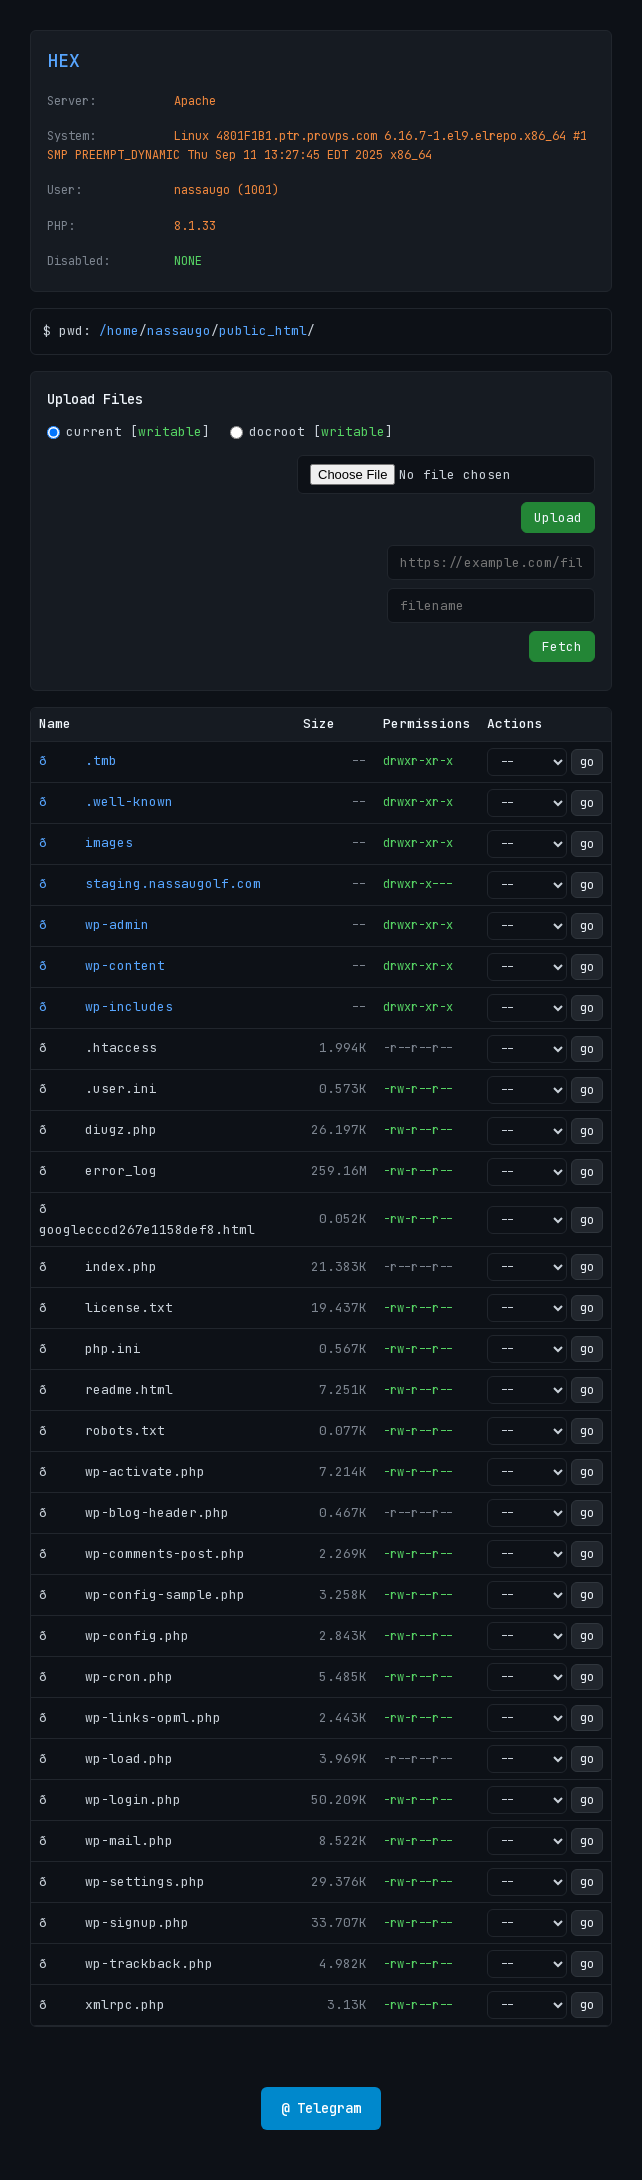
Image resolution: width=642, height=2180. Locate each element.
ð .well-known (106, 801)
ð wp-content (102, 965)
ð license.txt (106, 1307)
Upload (558, 517)
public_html (263, 330)
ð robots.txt (102, 1430)
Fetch (562, 646)
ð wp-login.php (110, 1799)
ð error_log (98, 1170)
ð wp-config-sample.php (142, 1594)
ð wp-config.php (114, 1635)
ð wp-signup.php (114, 1922)
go (587, 762)
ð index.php (98, 1266)
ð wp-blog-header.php (134, 1512)
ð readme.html (106, 1389)
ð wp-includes (106, 1006)
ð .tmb (78, 760)
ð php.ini (90, 1348)
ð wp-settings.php (122, 1881)
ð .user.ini (98, 1088)
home (123, 330)
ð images (86, 842)
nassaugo (179, 330)
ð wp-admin (94, 924)
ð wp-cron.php (106, 1676)
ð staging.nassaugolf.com (150, 883)
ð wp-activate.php (122, 1471)
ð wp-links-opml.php (130, 1717)
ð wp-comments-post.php (142, 1553)
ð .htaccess (98, 1047)
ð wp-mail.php (106, 1840)
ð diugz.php (98, 1129)
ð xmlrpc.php (102, 2004)
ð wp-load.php (106, 1758)
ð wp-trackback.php (126, 1963)
